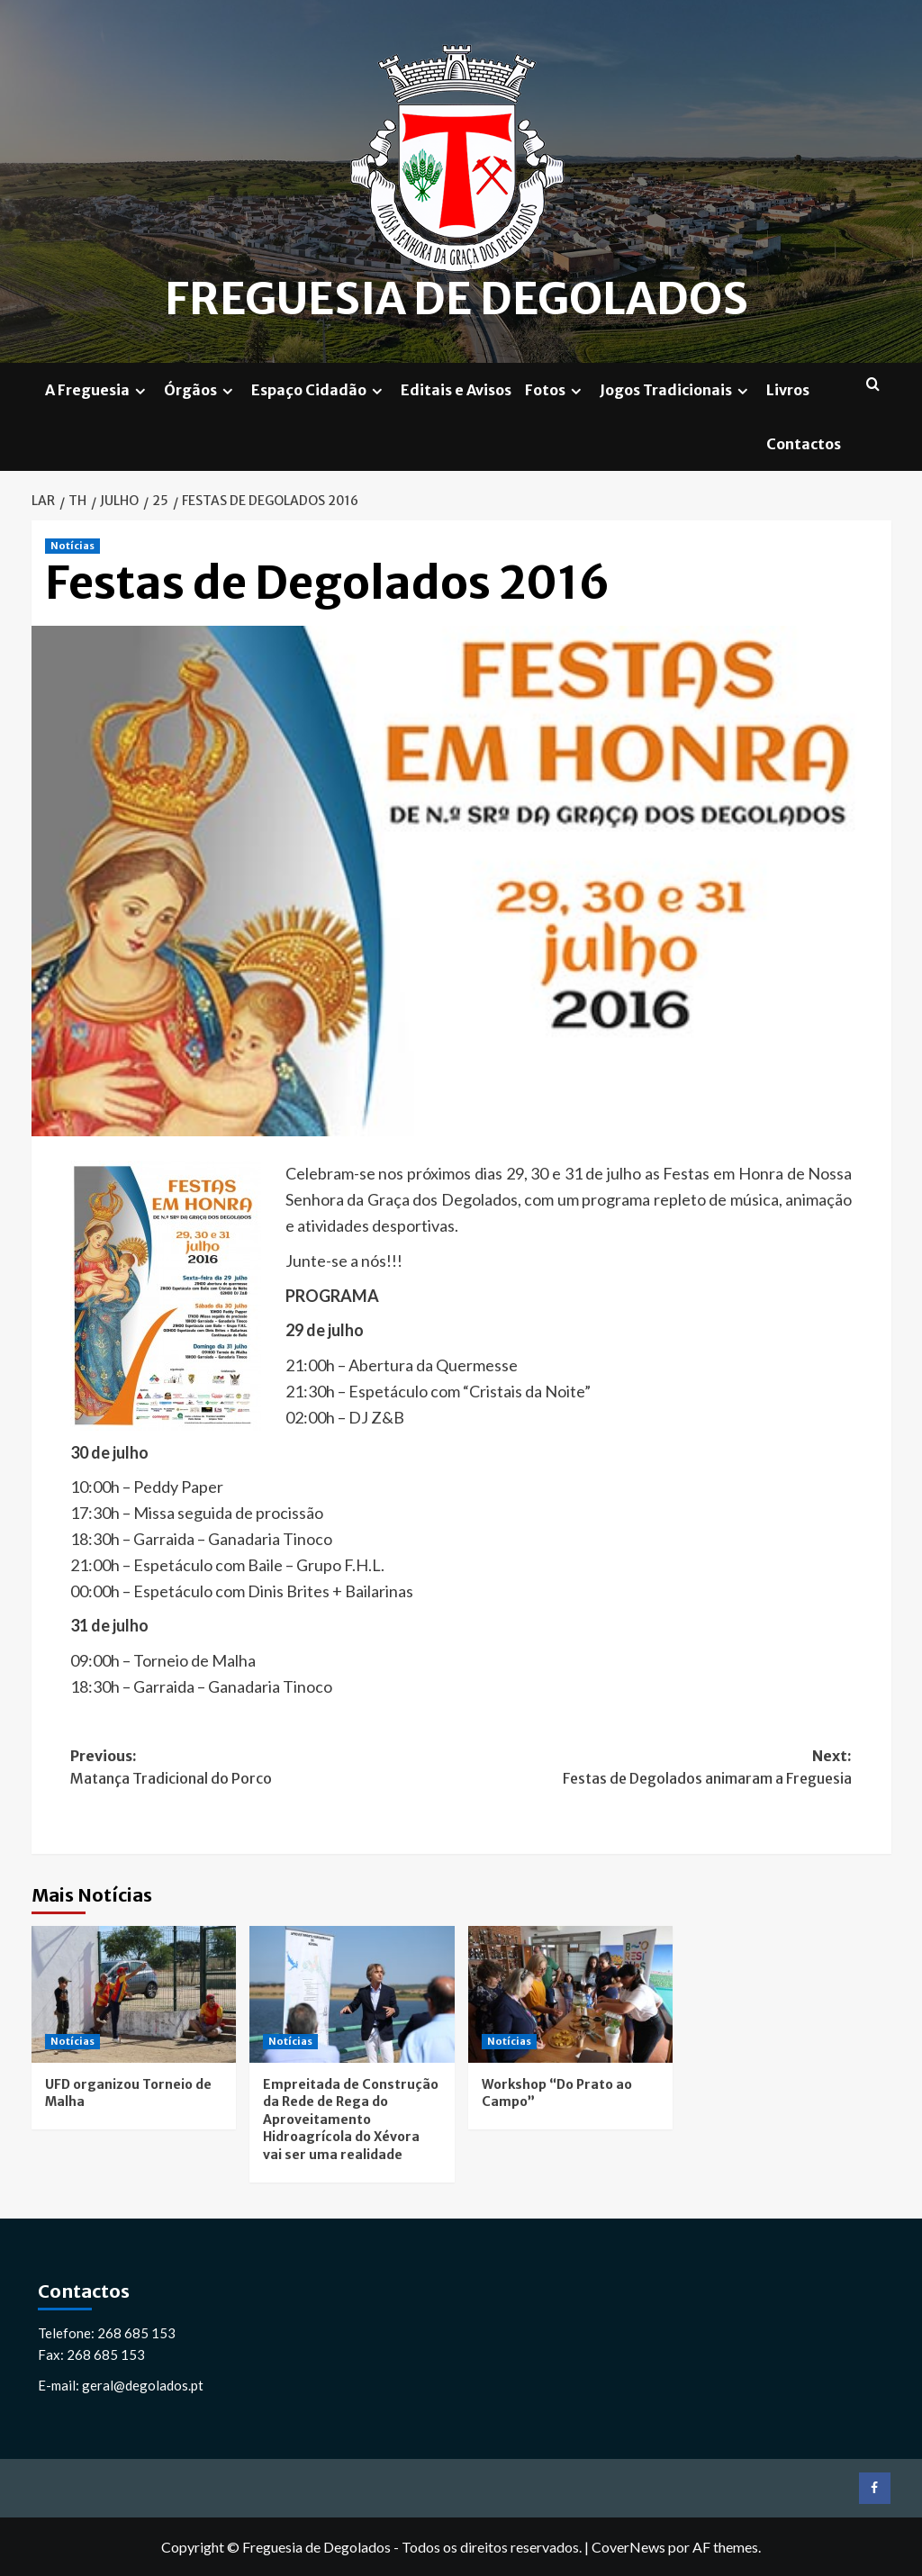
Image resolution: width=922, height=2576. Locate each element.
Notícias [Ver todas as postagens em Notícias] (72, 545)
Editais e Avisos (456, 389)
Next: (656, 1768)
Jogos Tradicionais (676, 389)
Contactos (803, 443)
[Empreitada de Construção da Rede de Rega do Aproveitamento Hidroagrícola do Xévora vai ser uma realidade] (352, 1994)
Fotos (555, 389)
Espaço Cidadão (319, 389)
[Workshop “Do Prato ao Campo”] (570, 1994)
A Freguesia (97, 389)
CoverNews (628, 2545)
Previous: (265, 1768)
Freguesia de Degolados (457, 299)
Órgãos (201, 389)
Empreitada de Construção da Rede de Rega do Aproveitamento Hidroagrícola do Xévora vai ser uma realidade (350, 2118)
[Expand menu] (140, 390)
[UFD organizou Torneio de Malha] (134, 1994)
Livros (787, 389)
